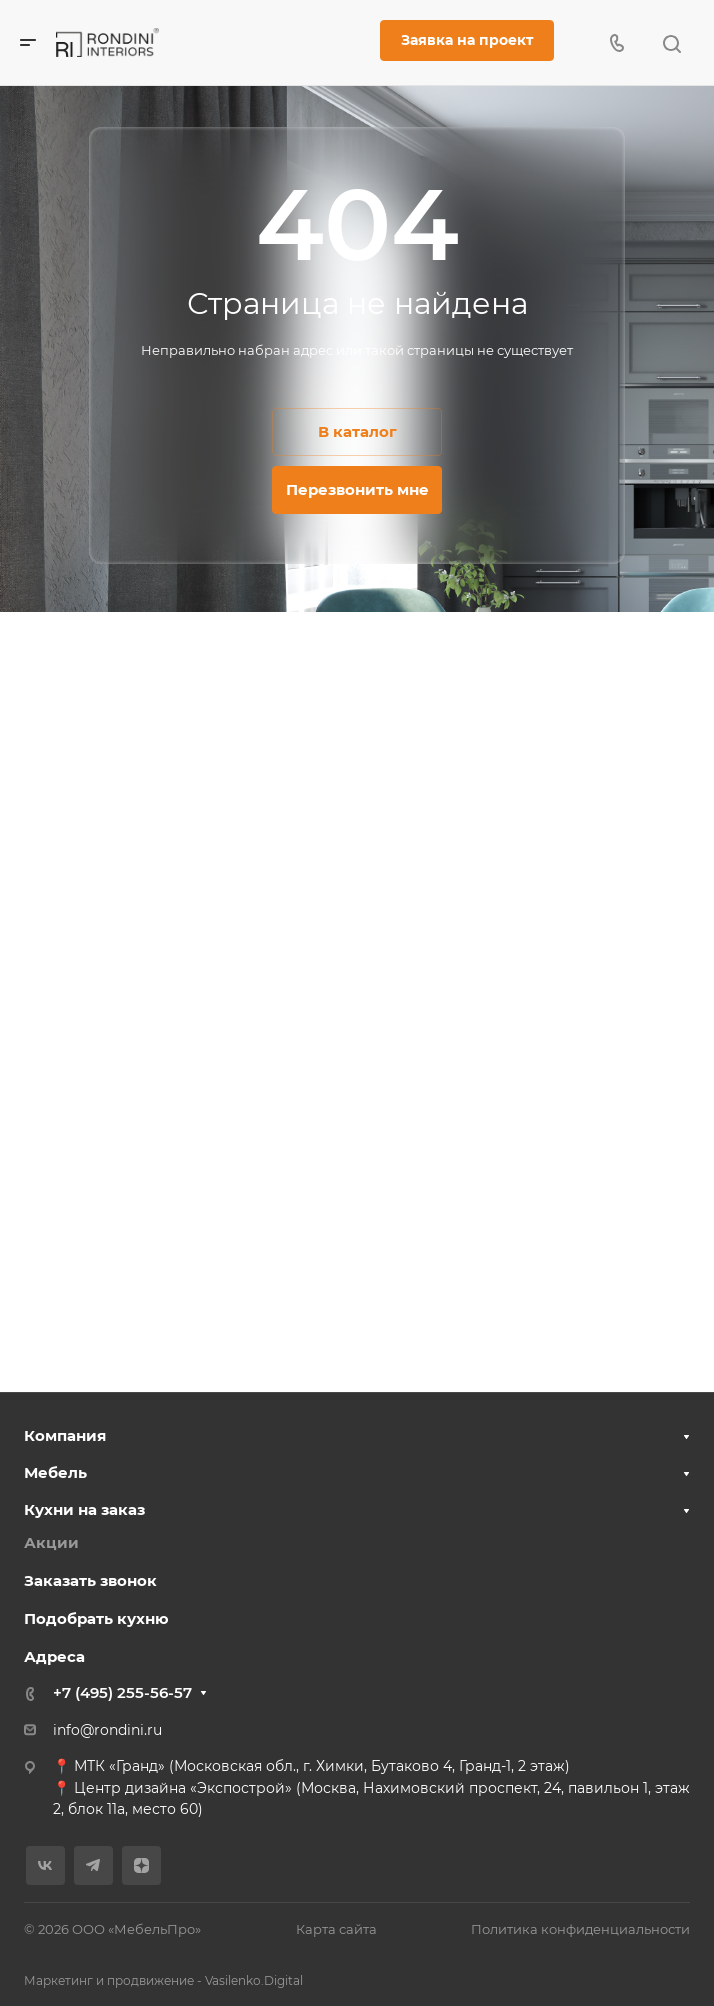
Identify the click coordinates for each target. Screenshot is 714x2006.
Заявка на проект (467, 40)
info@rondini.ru (107, 1730)
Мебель (55, 1472)
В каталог (357, 431)
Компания (65, 1435)
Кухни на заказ (84, 1509)
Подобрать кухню (96, 1618)
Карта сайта (336, 1929)
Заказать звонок (90, 1580)
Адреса (54, 1656)
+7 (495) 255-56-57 (122, 1692)
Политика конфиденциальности (580, 1929)
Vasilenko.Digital (254, 1980)
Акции (51, 1542)
